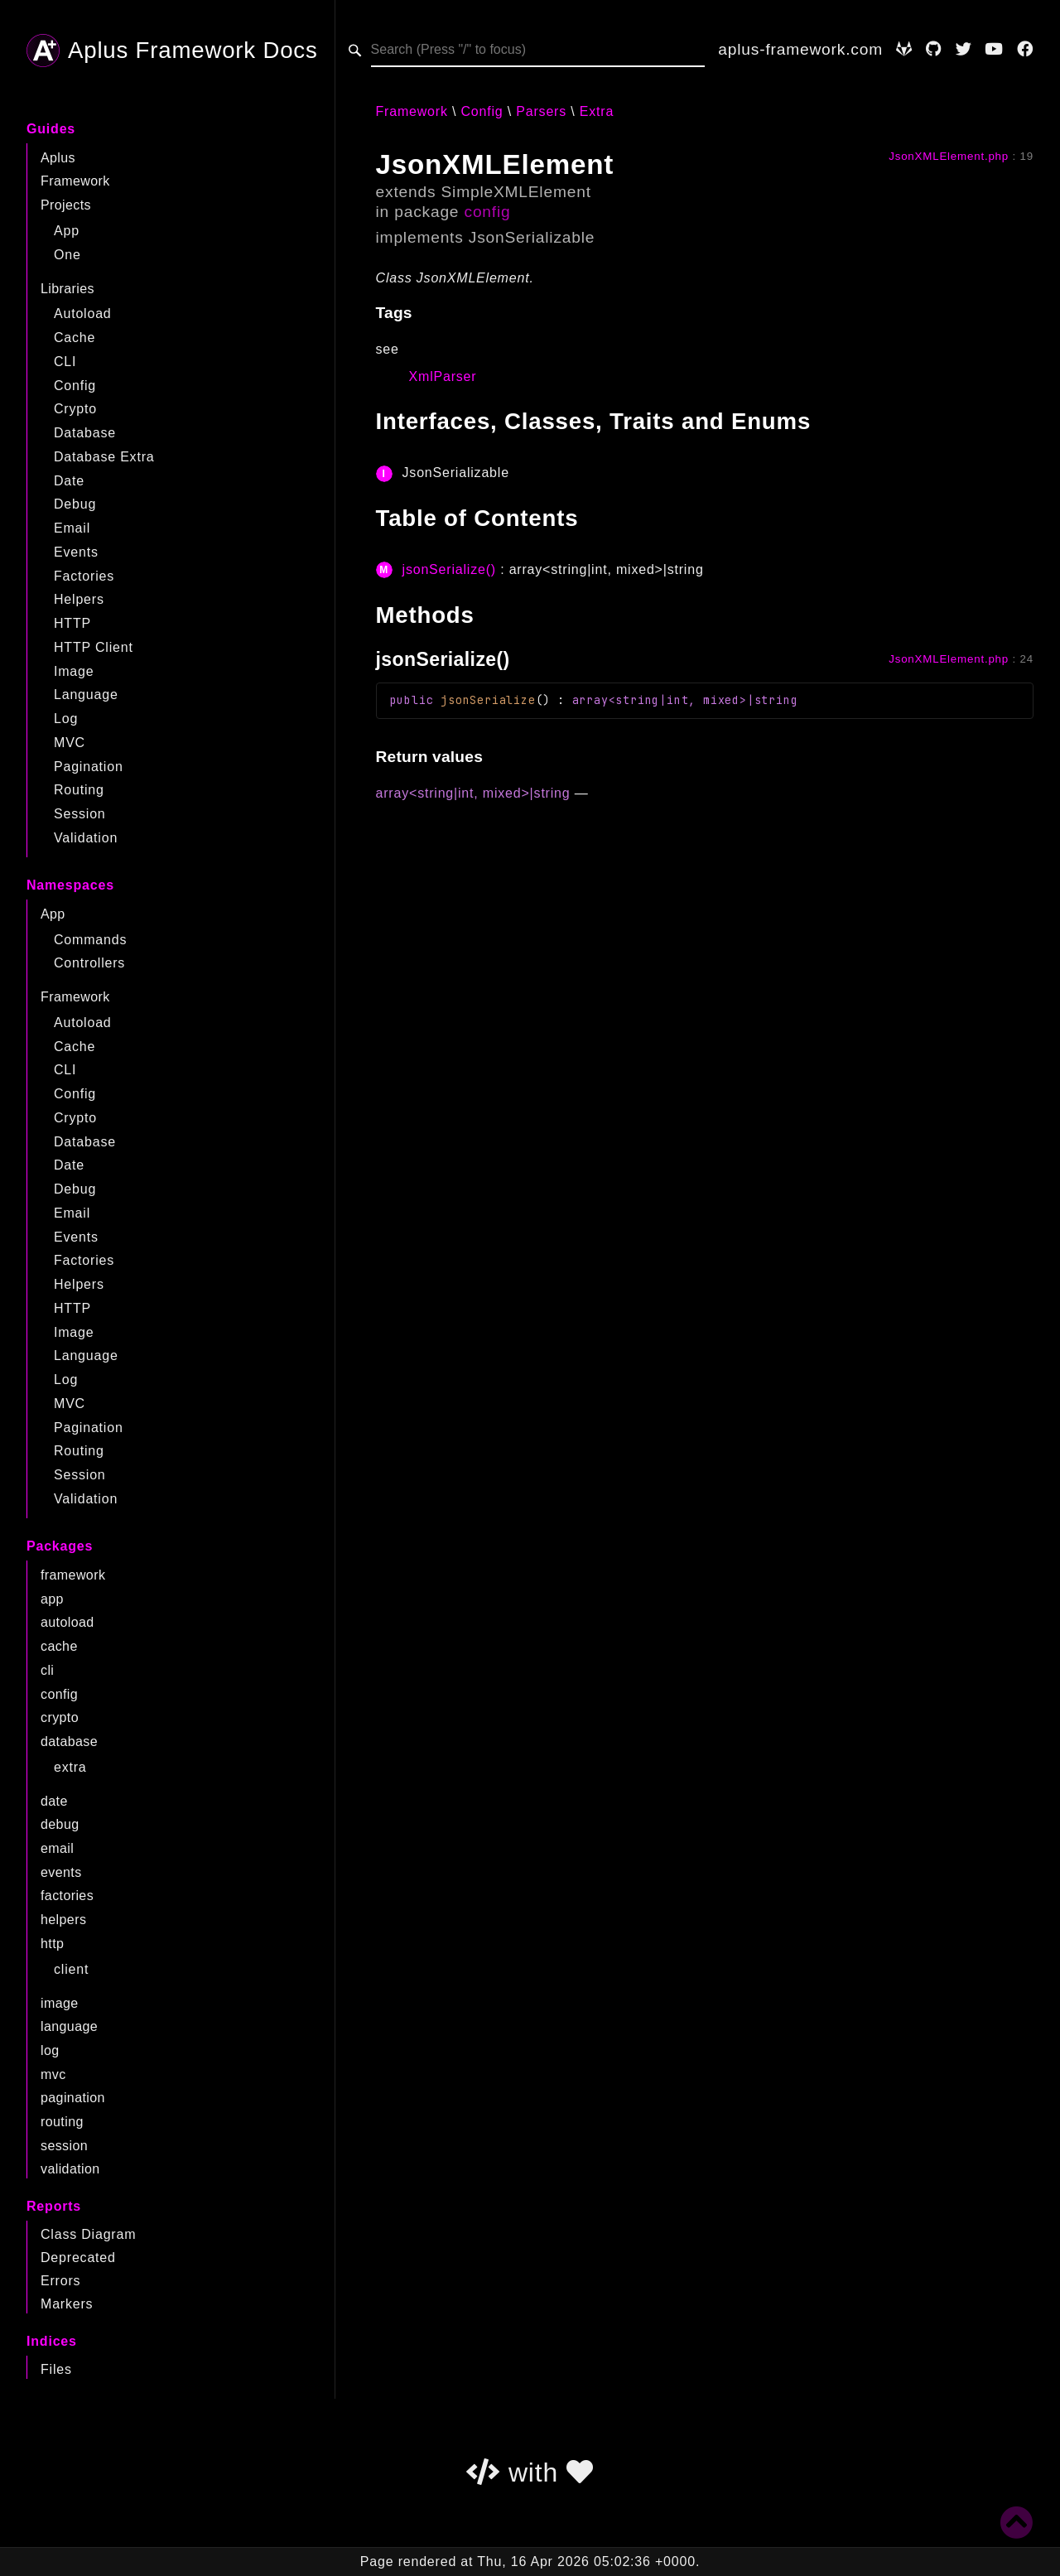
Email (72, 528)
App (67, 231)
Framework (75, 181)
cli (47, 1670)
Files (56, 2369)
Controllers (89, 963)
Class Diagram (88, 2234)
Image (74, 671)
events (61, 1872)
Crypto (75, 409)
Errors (60, 2281)
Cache (74, 337)
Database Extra (104, 457)
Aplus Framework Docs (172, 50)
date (54, 1801)
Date (69, 481)
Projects (66, 205)
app (52, 1599)
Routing (79, 790)
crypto (60, 1717)
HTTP (72, 623)
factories (67, 1896)
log (50, 2050)
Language (86, 694)
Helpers (79, 599)
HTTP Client (93, 647)
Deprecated (78, 2257)
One (67, 255)
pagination (73, 2098)
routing (62, 2122)
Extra (597, 111)
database (69, 1741)
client (71, 1969)
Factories (84, 576)
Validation (86, 838)
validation (70, 2169)
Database (85, 433)
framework (73, 1575)
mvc (53, 2074)
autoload (67, 1622)
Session (80, 814)
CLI (65, 362)
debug (60, 1824)
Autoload (83, 313)
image (60, 2003)
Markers (67, 2304)
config (59, 1694)
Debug (75, 504)
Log (66, 719)
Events (76, 552)
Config (75, 386)
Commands (90, 940)
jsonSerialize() (449, 569)
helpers (63, 1920)
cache (59, 1646)
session (64, 2146)
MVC (69, 743)
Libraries (67, 289)
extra (70, 1767)
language (69, 2026)
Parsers (541, 111)
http (52, 1944)
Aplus (58, 158)
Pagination (88, 767)
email (57, 1848)
